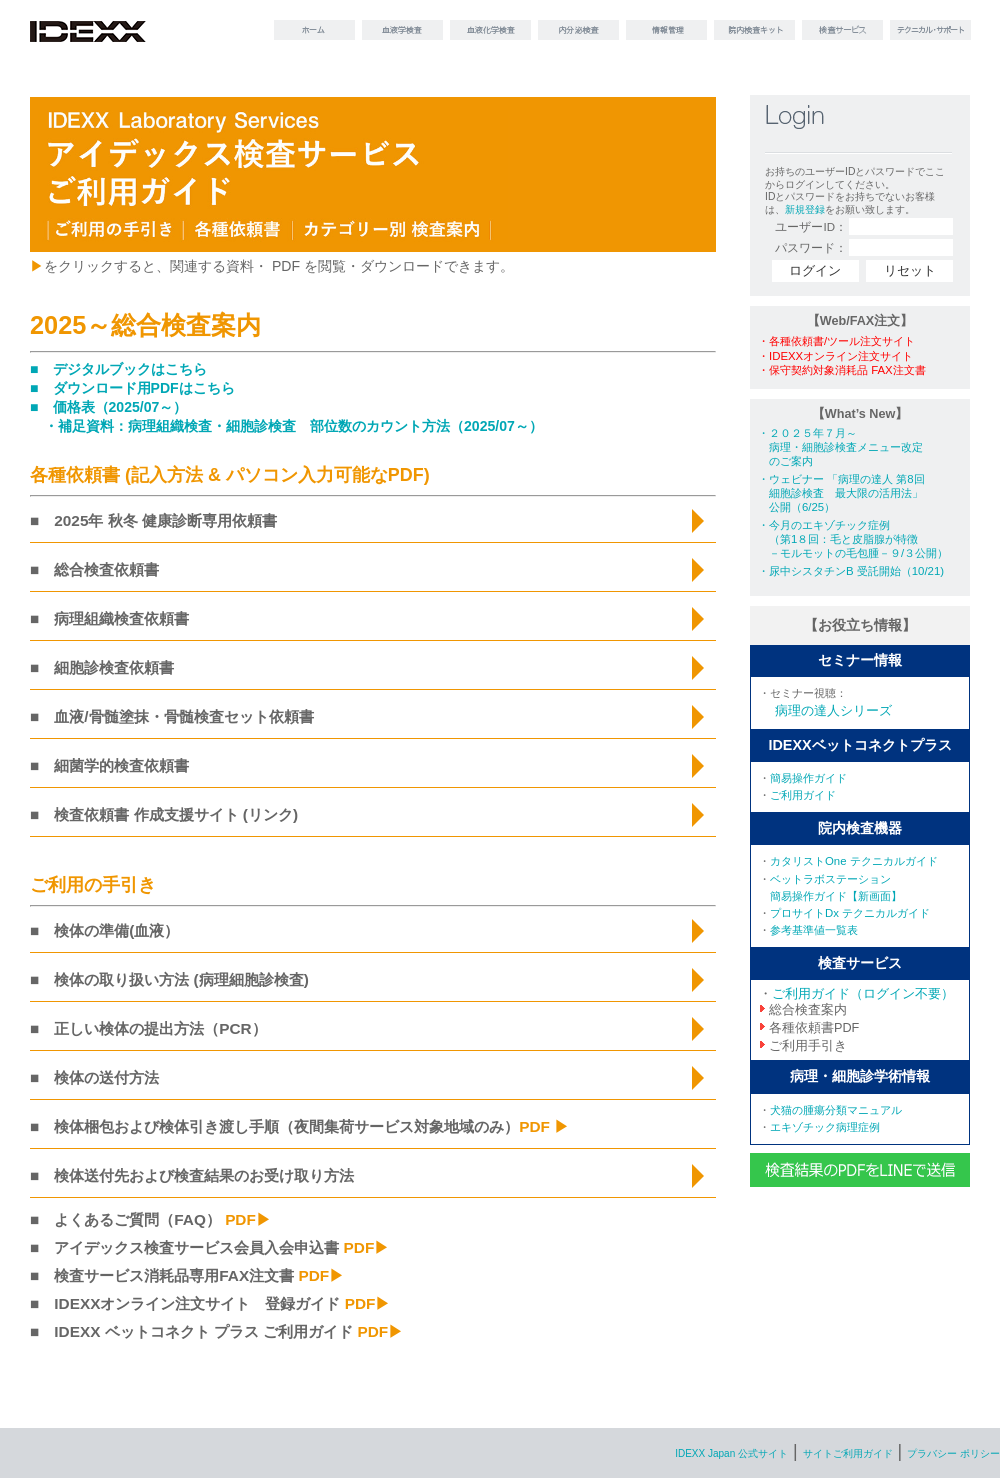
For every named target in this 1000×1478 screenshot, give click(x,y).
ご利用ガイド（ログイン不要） (863, 994)
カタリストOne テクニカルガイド (854, 861)
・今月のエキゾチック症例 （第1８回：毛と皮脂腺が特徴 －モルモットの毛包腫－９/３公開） (853, 538)
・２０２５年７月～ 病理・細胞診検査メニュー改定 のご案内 (840, 446)
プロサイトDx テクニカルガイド (850, 913)
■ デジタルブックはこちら (118, 369)
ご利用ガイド (803, 795)
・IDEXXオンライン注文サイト (835, 356)
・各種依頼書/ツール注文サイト (836, 341)
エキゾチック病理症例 (825, 1127)
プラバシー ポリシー (953, 1453)
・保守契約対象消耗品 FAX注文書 (842, 370)
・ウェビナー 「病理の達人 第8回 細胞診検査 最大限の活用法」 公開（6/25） (841, 492)
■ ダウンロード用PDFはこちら (132, 388)
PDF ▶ (544, 1126)
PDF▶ (248, 1219)
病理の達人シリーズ (833, 711)
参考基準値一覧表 (814, 930)
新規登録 (805, 209)
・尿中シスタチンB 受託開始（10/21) (851, 571)
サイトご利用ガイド (848, 1453)
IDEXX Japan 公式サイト (731, 1453)
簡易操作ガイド (808, 778)
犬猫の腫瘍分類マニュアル (836, 1110)
